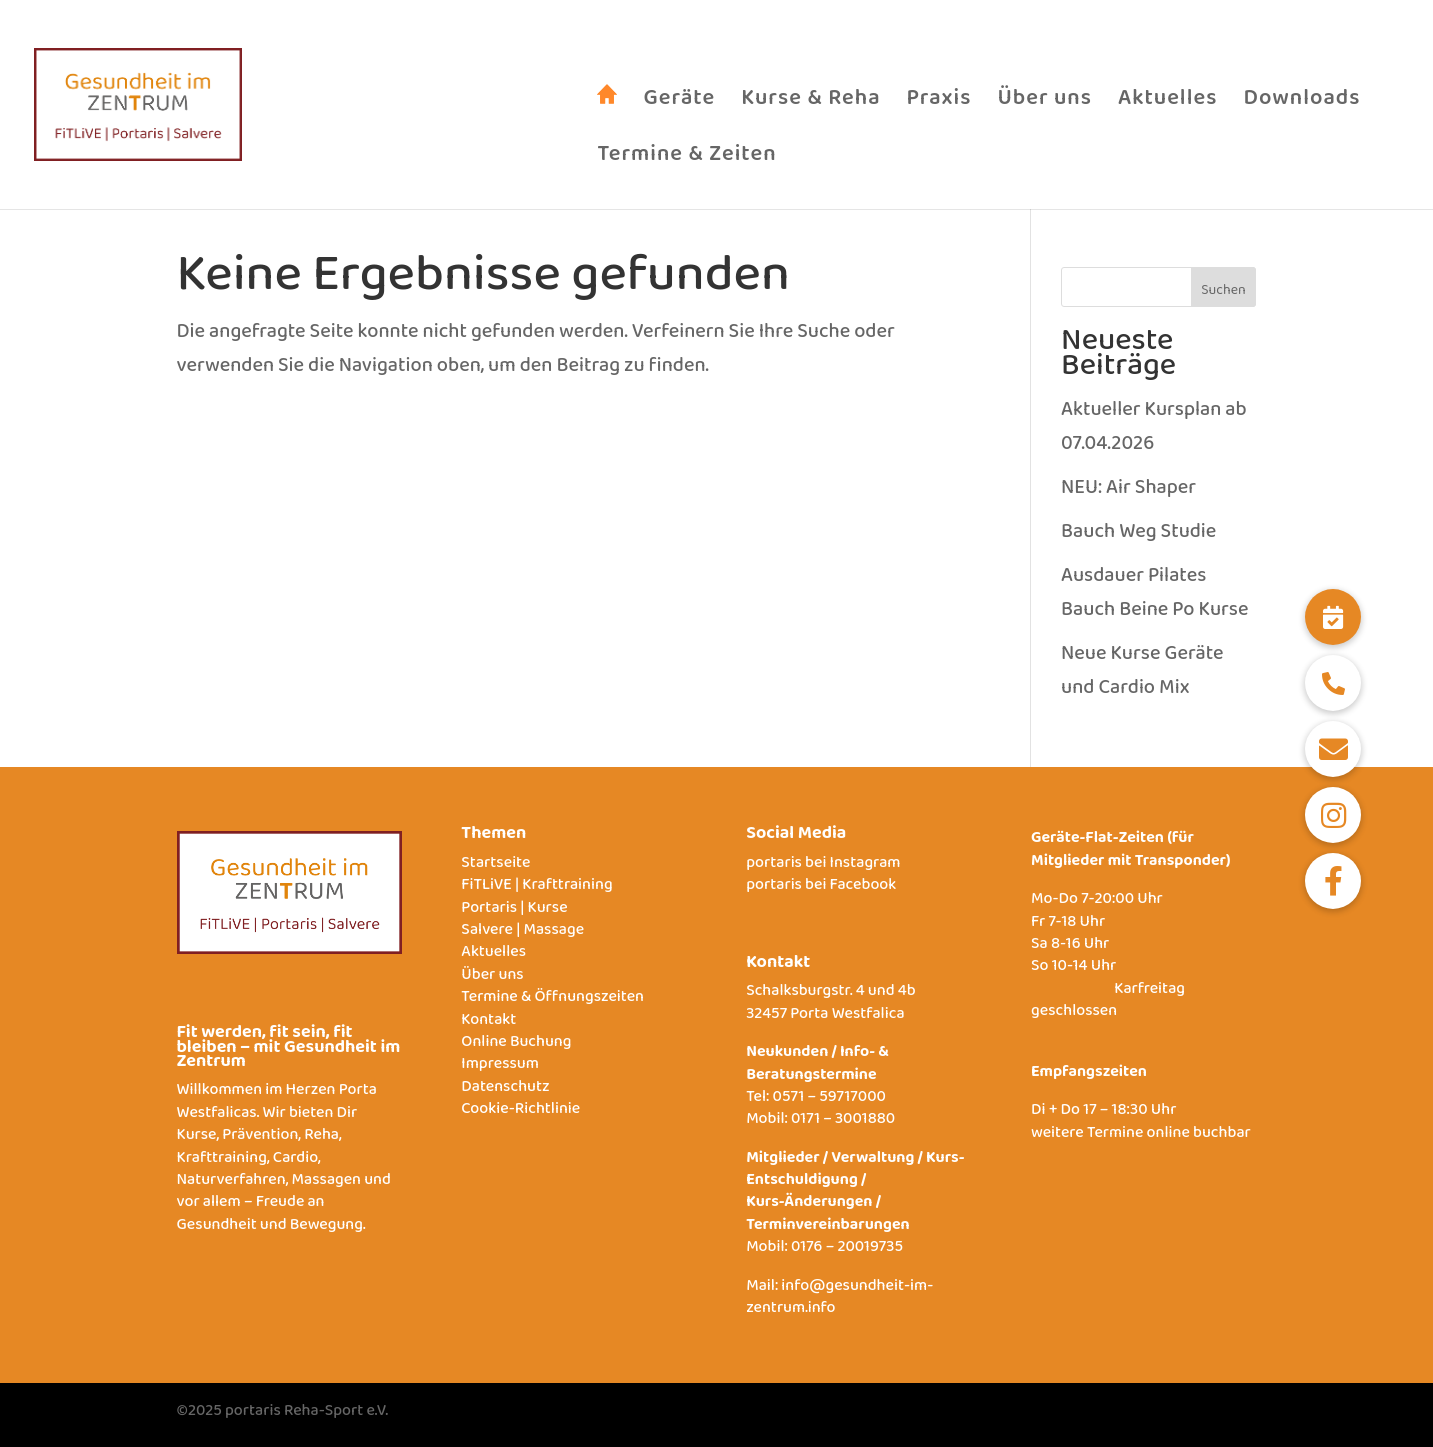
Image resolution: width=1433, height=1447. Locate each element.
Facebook (863, 888)
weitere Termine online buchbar (1141, 1136)
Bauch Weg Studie (1138, 536)
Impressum (500, 1067)
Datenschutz (505, 1090)
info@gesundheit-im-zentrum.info (839, 1300)
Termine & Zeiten (686, 169)
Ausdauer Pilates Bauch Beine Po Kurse (1154, 597)
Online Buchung (516, 1045)
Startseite (495, 866)
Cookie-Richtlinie (520, 1112)
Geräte (679, 113)
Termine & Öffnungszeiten (552, 1000)
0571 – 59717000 (829, 1100)
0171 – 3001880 (843, 1122)
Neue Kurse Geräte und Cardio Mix (1142, 675)
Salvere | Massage (522, 933)
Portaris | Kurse (514, 911)
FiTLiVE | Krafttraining (536, 888)
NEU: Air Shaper (1128, 492)
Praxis (939, 113)
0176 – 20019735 (847, 1250)
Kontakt (488, 1023)
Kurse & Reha (810, 113)
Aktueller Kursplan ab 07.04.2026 (1154, 431)
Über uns (1044, 113)
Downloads (1301, 113)
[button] (1333, 617)
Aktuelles (1167, 113)
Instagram (865, 866)
